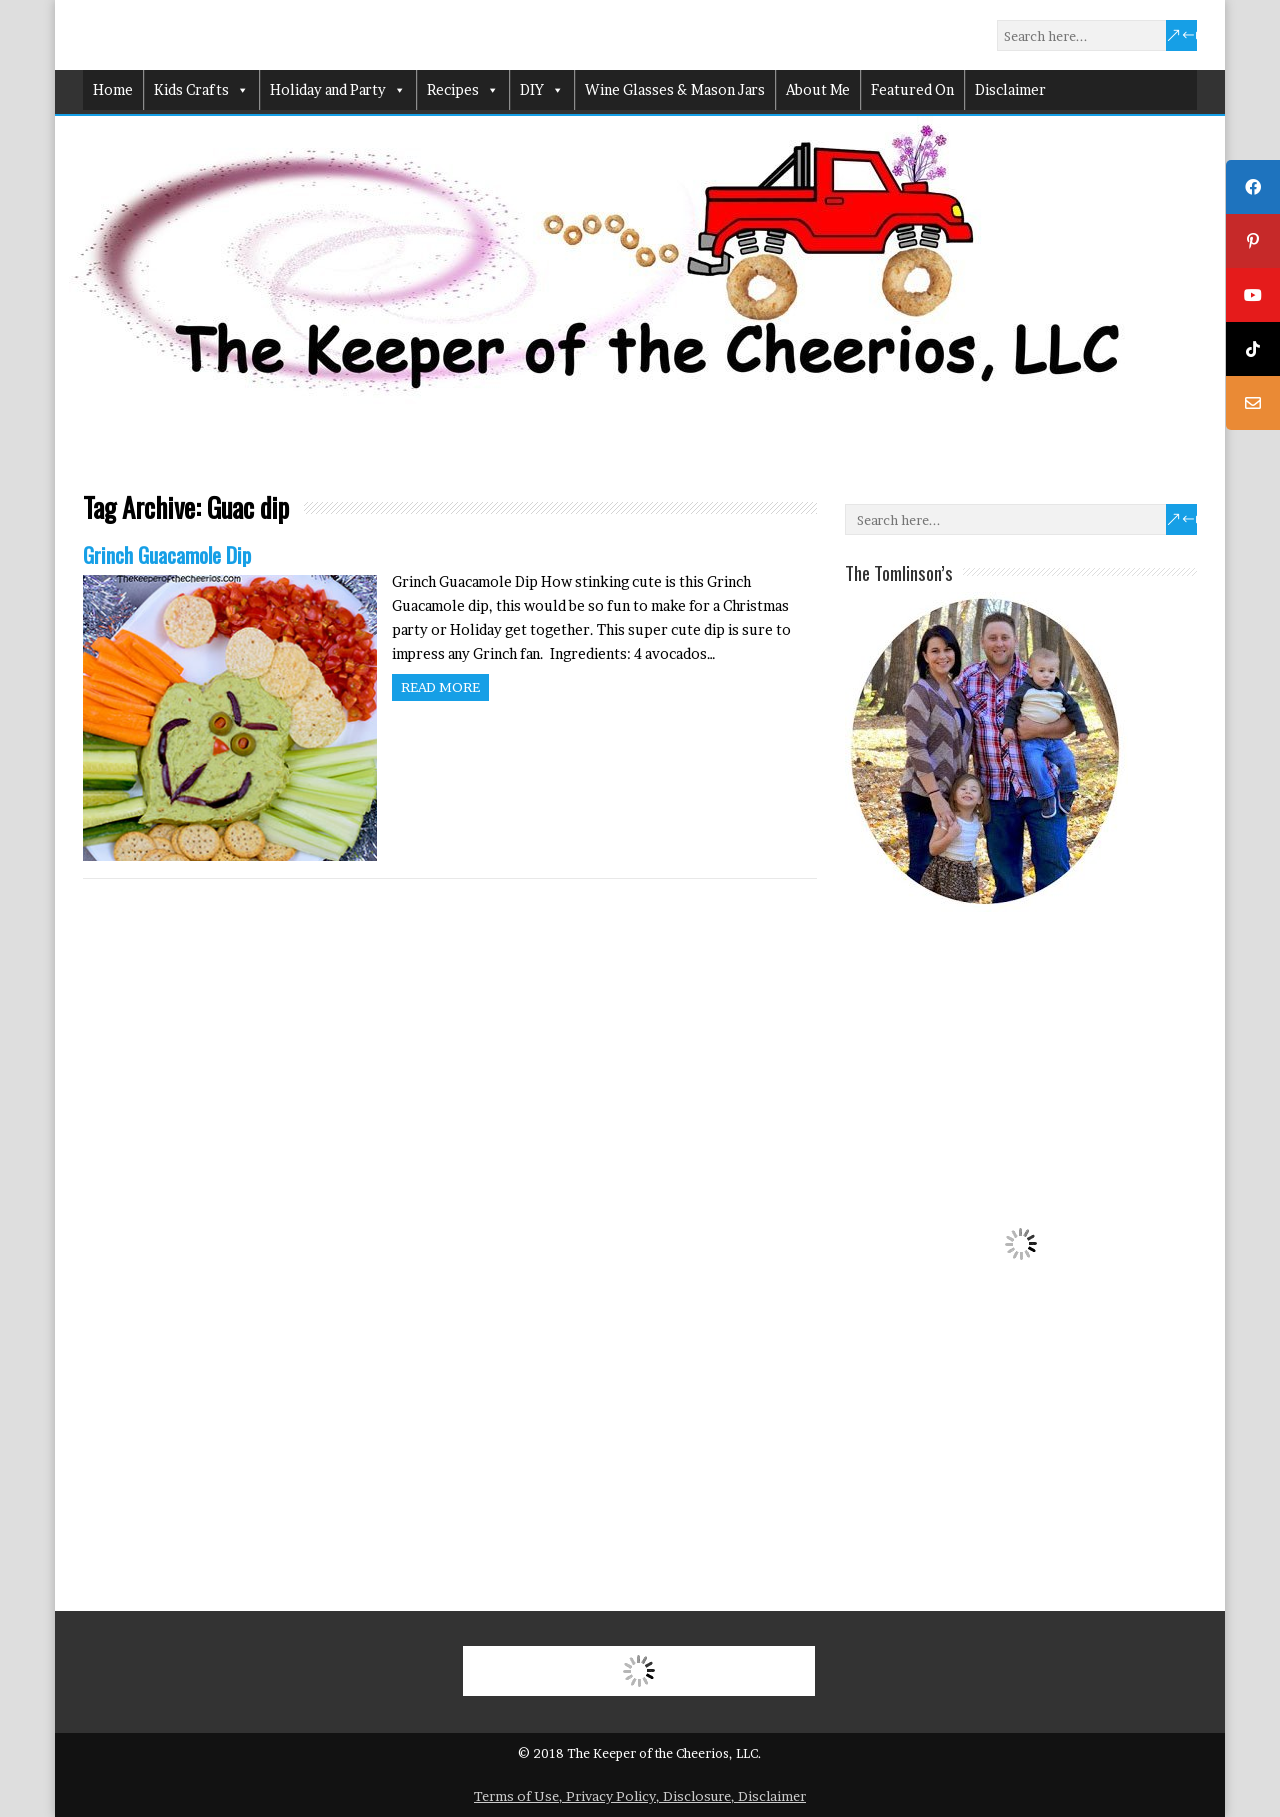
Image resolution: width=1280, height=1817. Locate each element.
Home (113, 89)
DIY (542, 90)
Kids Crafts (201, 90)
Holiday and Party (338, 90)
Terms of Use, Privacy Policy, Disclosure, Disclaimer (640, 1796)
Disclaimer (1010, 89)
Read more (440, 687)
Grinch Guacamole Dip (167, 554)
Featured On (912, 89)
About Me (818, 89)
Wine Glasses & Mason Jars (675, 89)
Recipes (463, 90)
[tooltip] (1253, 187)
